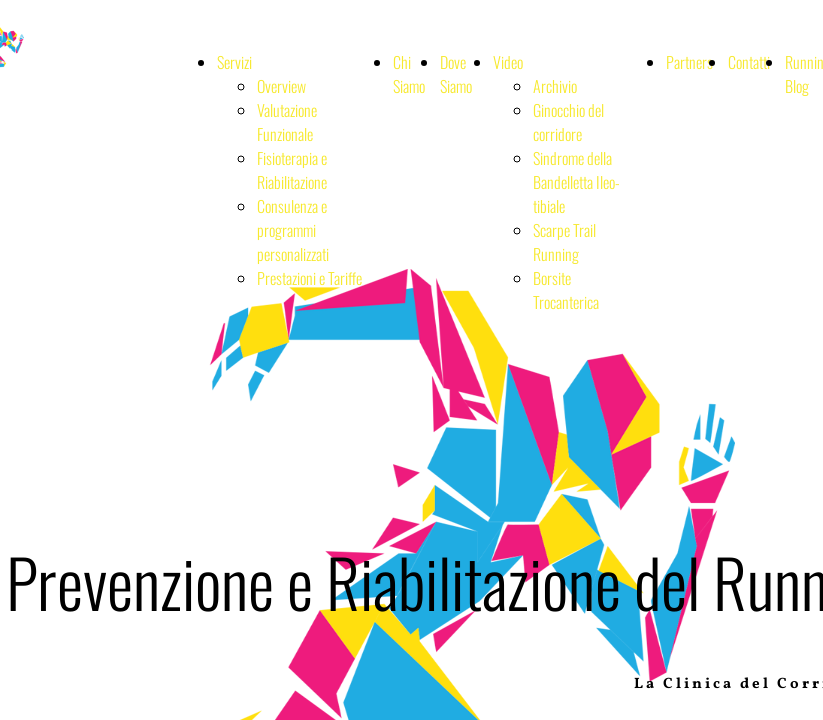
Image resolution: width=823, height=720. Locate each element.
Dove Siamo (456, 74)
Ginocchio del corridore (568, 122)
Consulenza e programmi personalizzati (293, 230)
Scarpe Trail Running (564, 242)
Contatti (749, 62)
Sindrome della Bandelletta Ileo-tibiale (576, 182)
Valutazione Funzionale (287, 122)
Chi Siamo (409, 74)
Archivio (555, 86)
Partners (689, 62)
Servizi (234, 62)
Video (508, 62)
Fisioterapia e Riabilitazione (292, 170)
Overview (281, 86)
